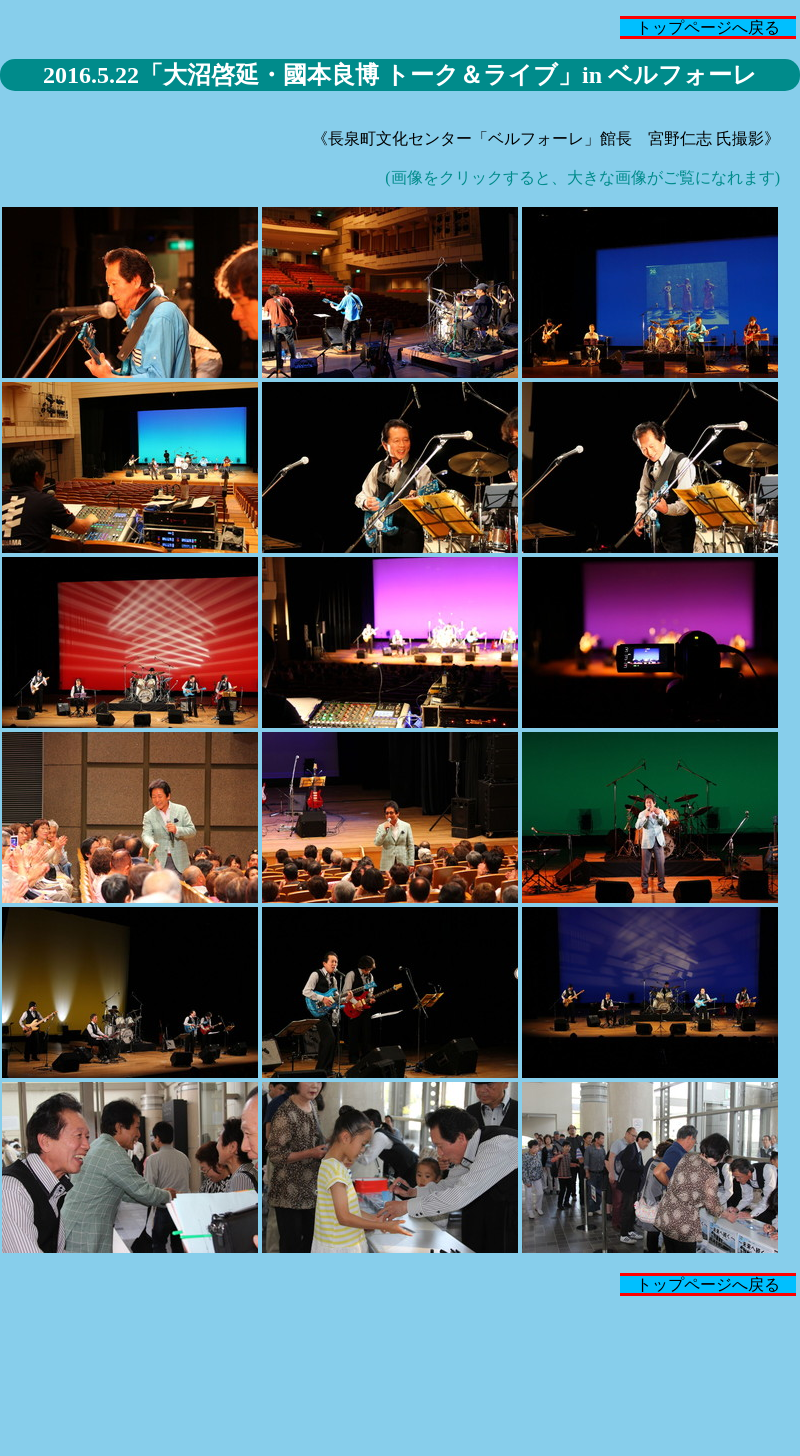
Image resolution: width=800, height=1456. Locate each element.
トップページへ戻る (708, 27)
